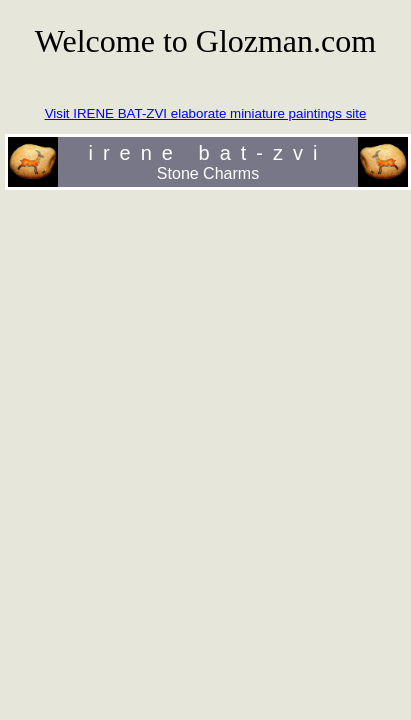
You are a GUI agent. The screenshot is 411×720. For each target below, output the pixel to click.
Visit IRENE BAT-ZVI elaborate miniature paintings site (206, 113)
